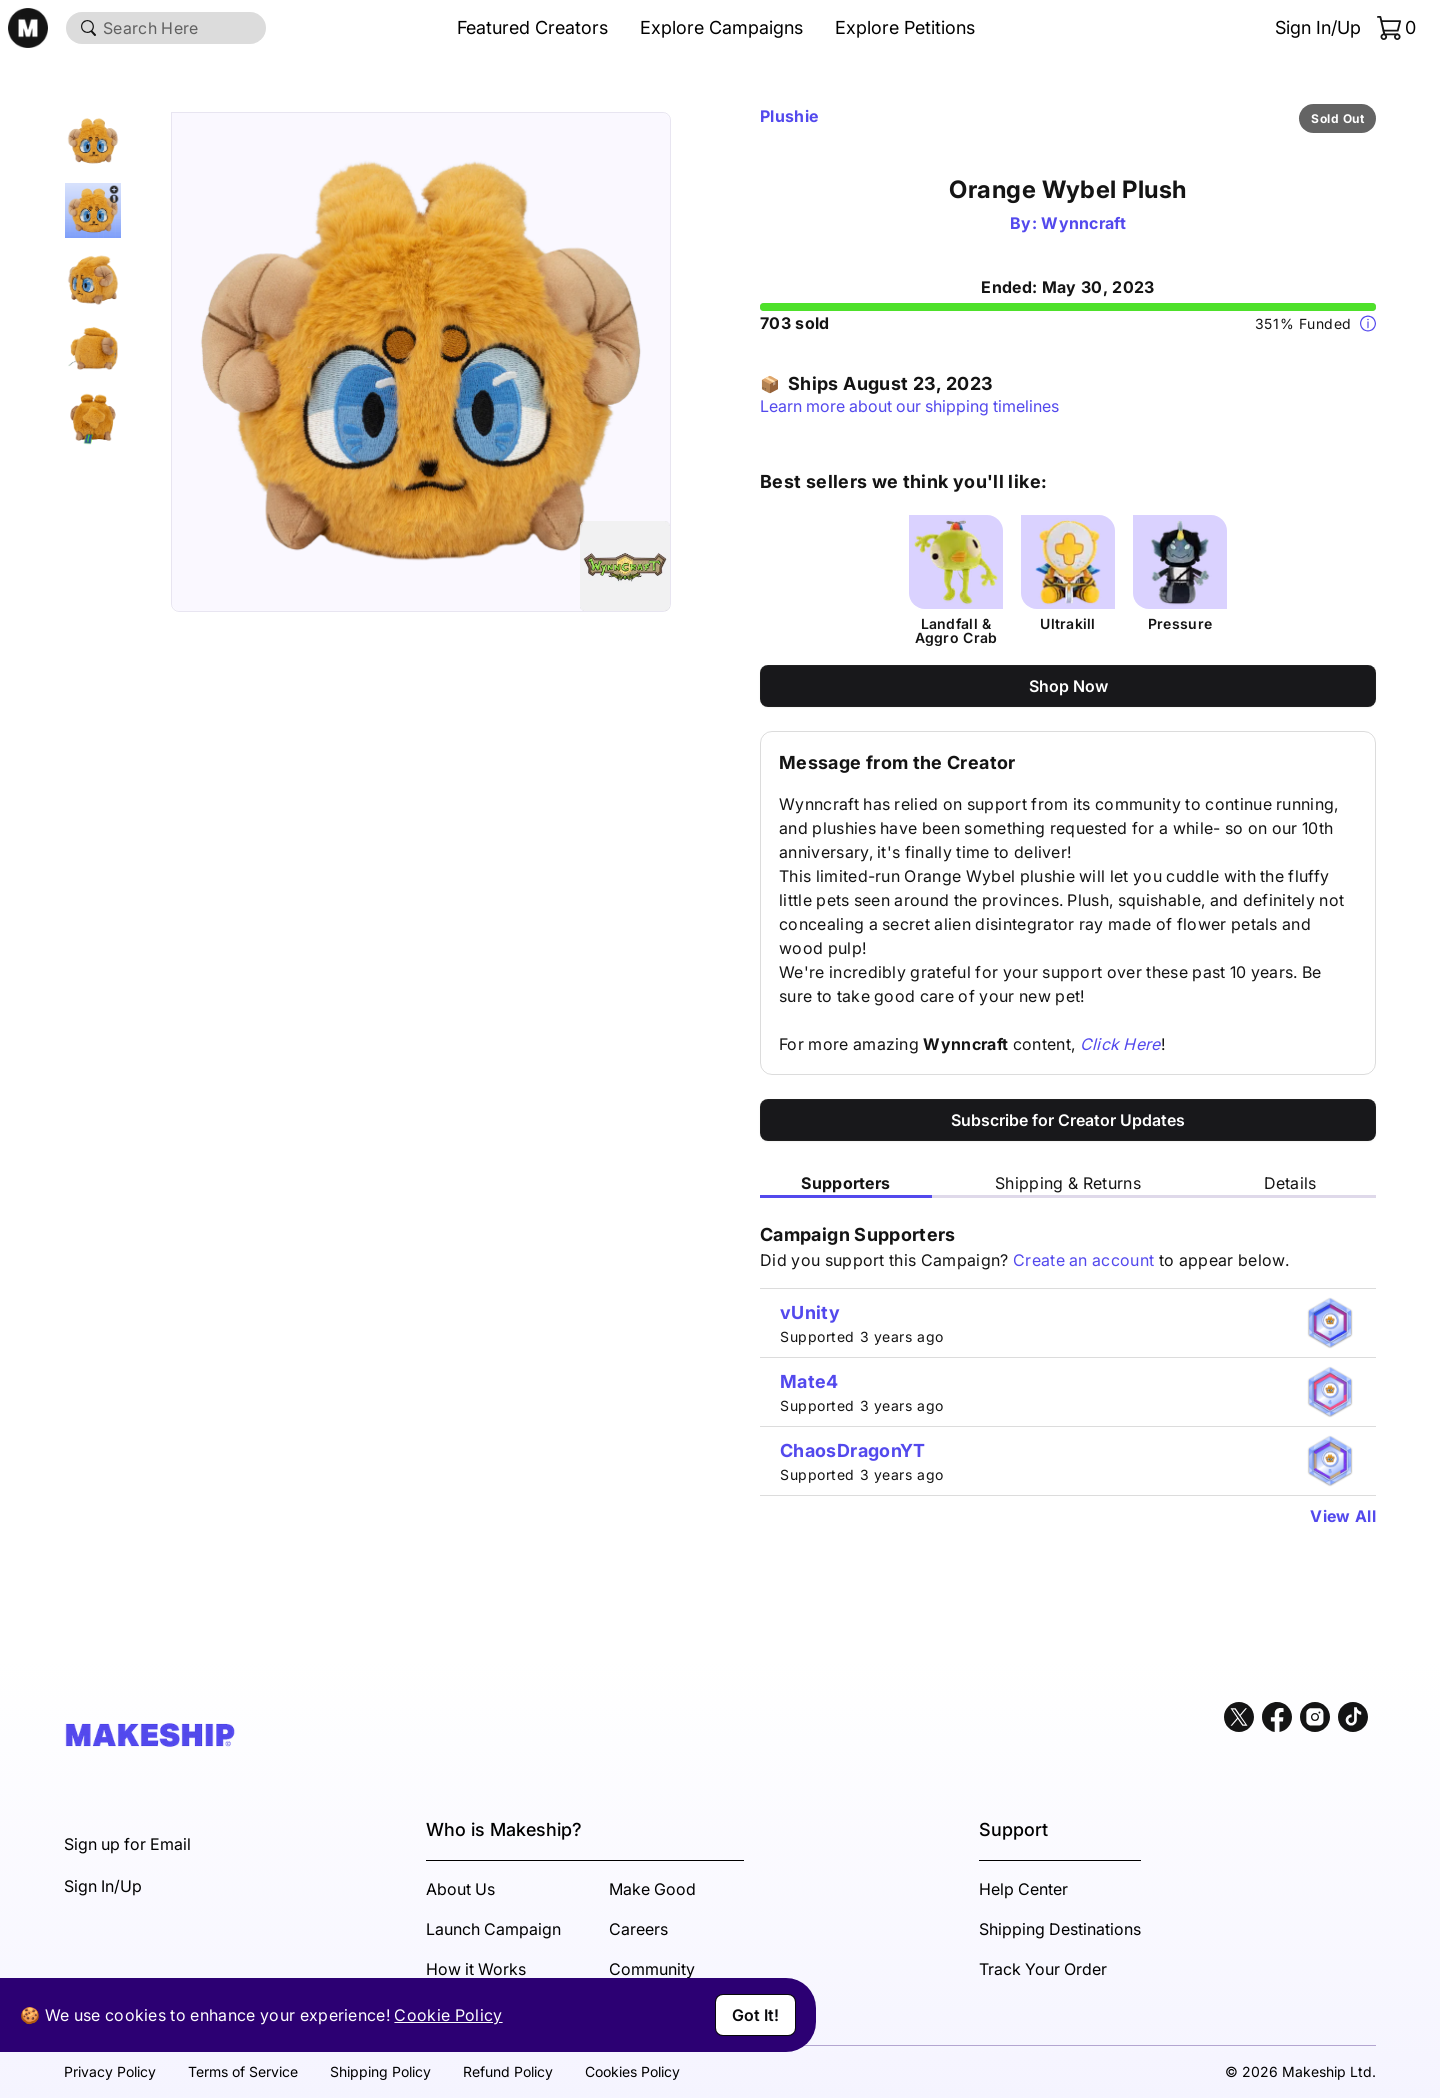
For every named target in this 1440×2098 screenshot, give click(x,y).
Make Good (652, 1889)
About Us (460, 1889)
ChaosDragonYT (853, 1450)
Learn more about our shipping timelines (909, 406)
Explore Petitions (905, 27)
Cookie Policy (448, 2015)
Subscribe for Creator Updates (1068, 1120)
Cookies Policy (632, 2071)
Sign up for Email (127, 1844)
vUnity (810, 1312)
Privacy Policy (110, 2071)
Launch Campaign (493, 1929)
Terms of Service (243, 2071)
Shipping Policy (380, 2071)
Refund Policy (508, 2071)
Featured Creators (532, 27)
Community (652, 1969)
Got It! (755, 2015)
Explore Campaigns (721, 27)
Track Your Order (1043, 1969)
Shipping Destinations (1060, 1929)
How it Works (476, 1969)
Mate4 (809, 1381)
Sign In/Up (1318, 27)
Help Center (1023, 1889)
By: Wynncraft (1068, 223)
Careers (638, 1929)
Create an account (1083, 1260)
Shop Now (1068, 686)
